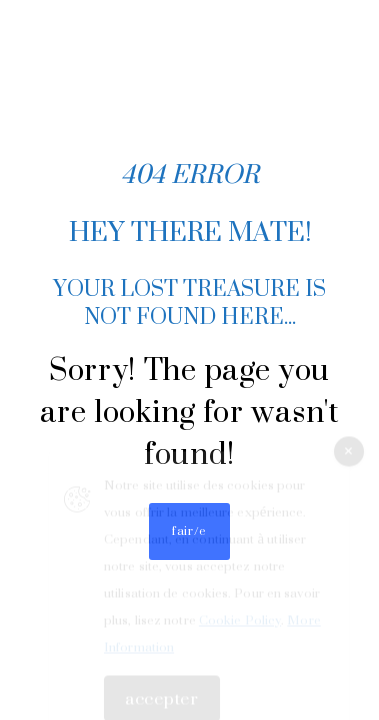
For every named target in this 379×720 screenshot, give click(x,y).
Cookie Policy (240, 624)
